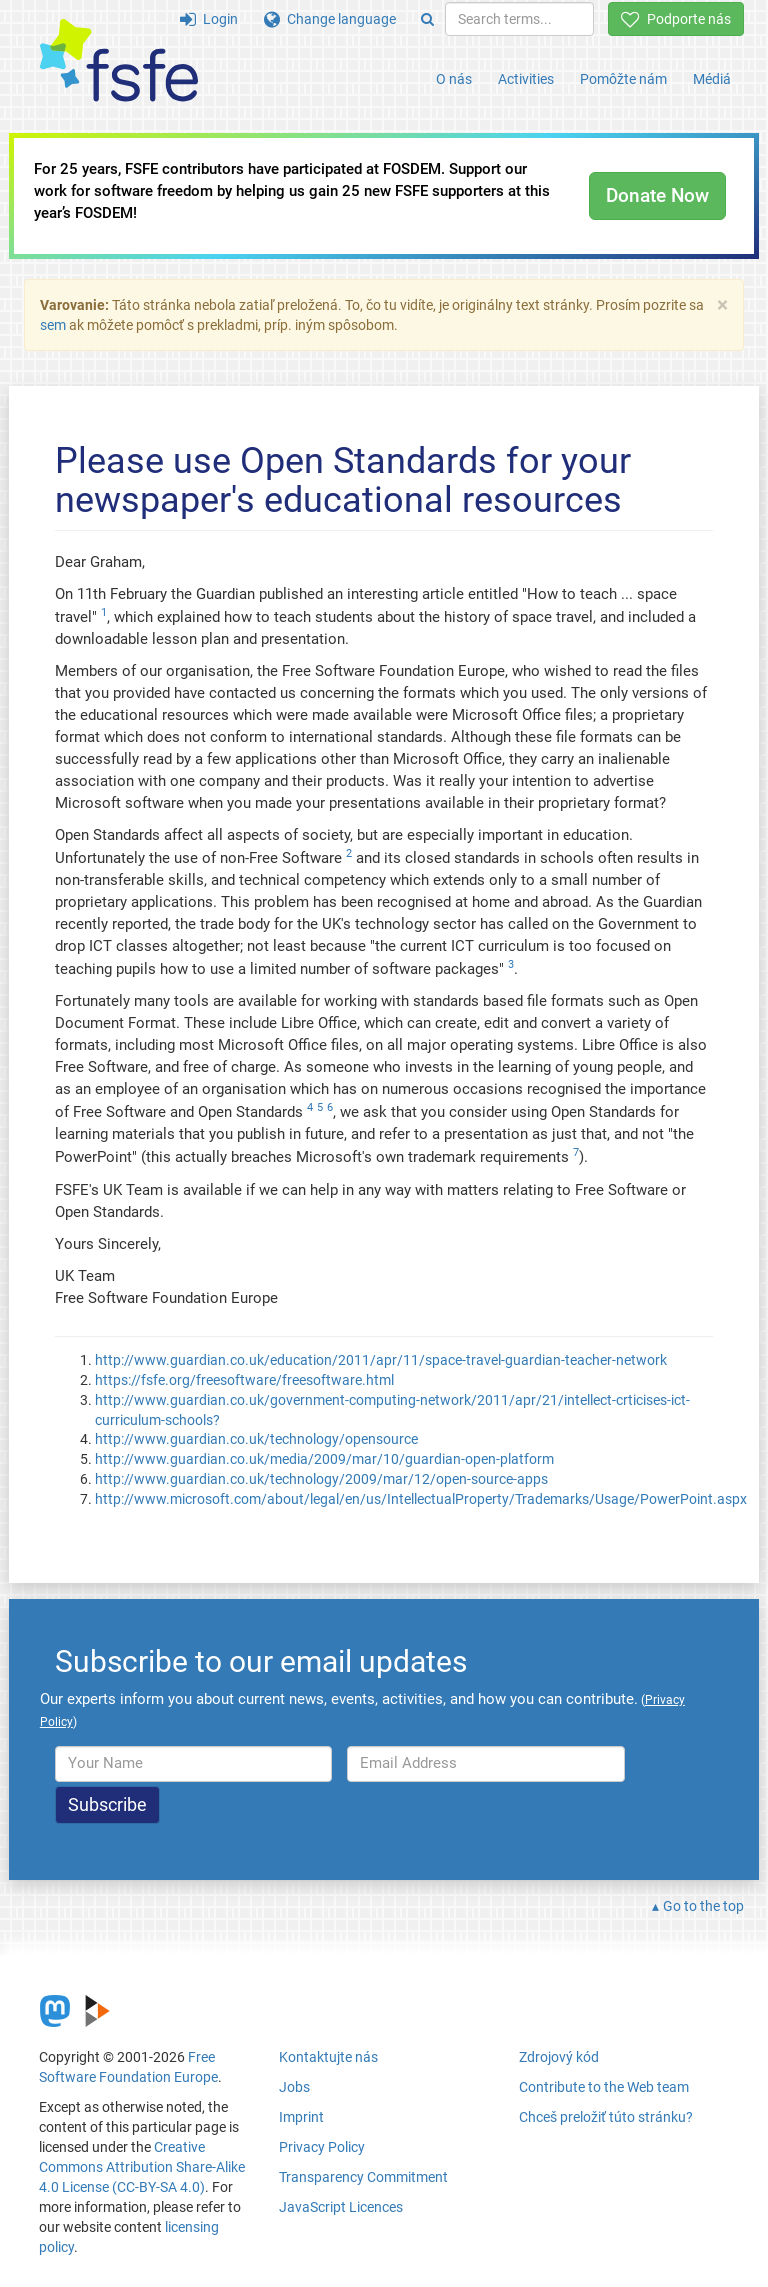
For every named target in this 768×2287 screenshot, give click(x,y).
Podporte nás (676, 19)
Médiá (712, 79)
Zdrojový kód (559, 2057)
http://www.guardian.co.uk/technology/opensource (256, 1439)
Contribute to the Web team (604, 2087)
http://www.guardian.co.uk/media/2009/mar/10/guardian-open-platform (324, 1459)
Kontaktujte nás (328, 2057)
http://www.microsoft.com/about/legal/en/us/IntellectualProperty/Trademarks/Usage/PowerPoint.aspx (421, 1499)
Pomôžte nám (623, 79)
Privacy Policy (322, 2147)
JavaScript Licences (341, 2207)
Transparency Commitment (363, 2177)
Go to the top (703, 1906)
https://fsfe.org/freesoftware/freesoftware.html (244, 1380)
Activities (526, 79)
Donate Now (657, 195)
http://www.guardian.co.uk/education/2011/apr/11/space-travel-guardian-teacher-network (381, 1360)
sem (53, 325)
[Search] (427, 19)
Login (209, 19)
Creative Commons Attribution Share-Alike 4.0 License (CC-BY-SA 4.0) (142, 2167)
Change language (330, 19)
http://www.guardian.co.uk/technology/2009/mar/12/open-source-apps (321, 1479)
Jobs (294, 2087)
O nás (454, 79)
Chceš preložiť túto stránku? (606, 2117)
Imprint (301, 2117)
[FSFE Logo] (119, 61)
